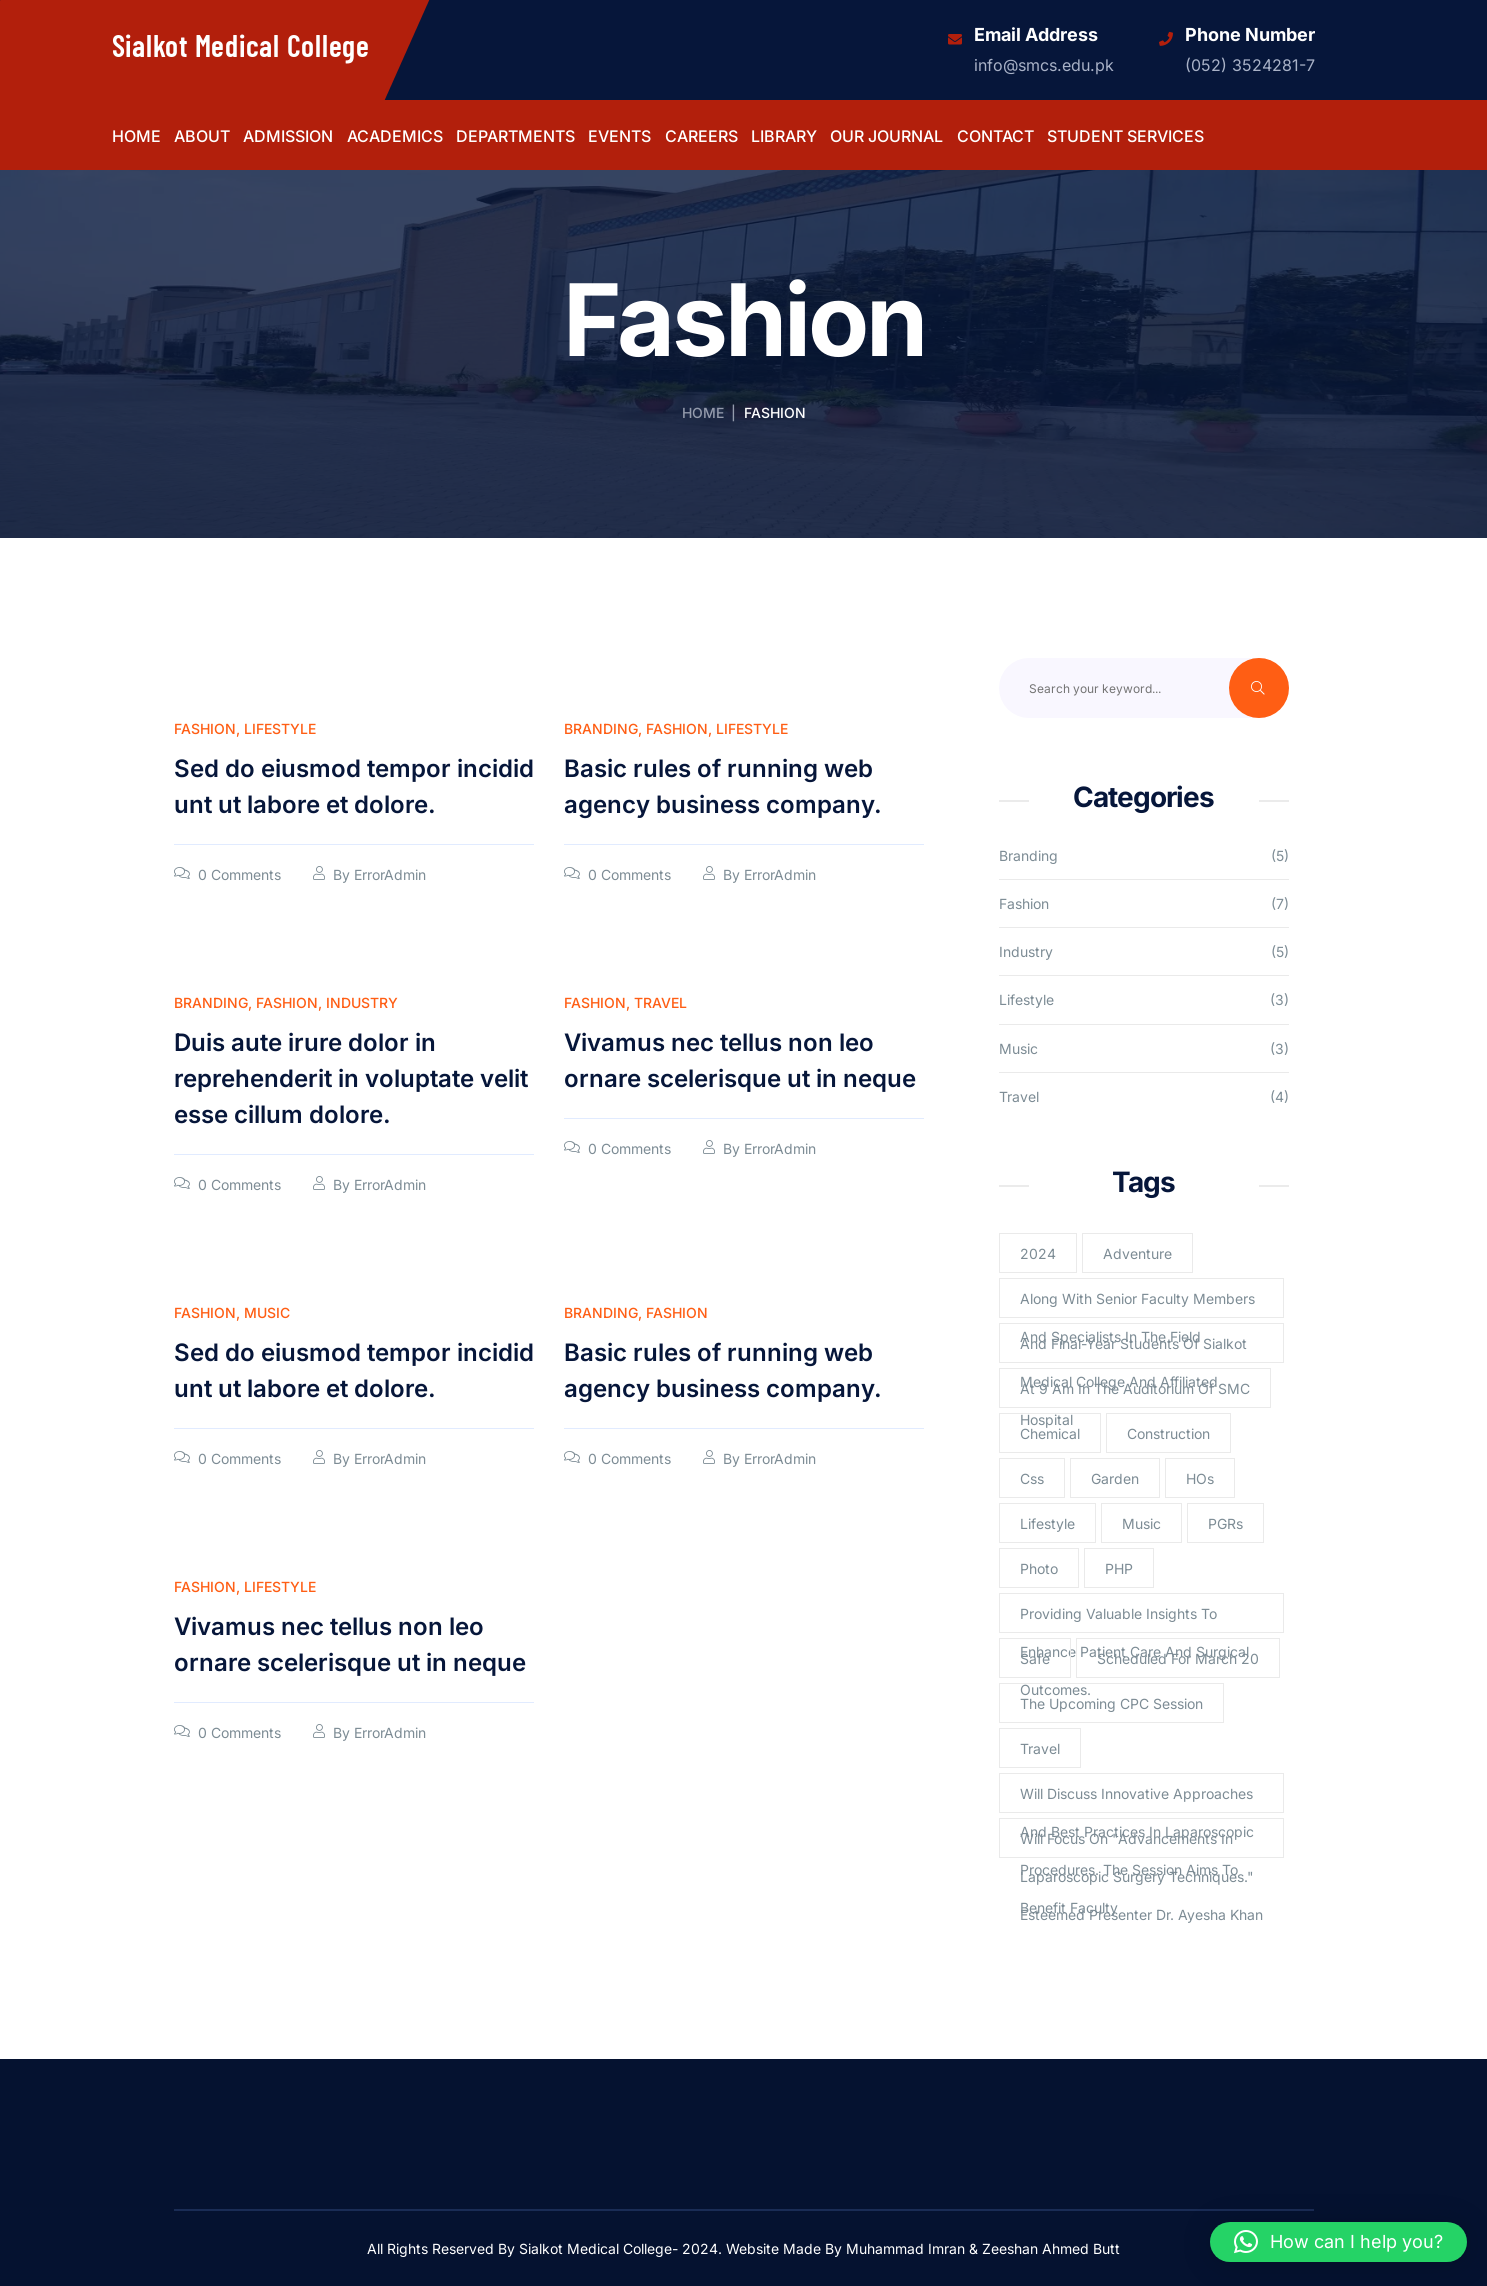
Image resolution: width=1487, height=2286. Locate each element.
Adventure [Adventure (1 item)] (1137, 1253)
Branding (601, 728)
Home (136, 137)
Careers (701, 137)
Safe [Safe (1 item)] (1035, 1658)
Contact (995, 137)
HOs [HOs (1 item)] (1200, 1478)
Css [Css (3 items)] (1032, 1478)
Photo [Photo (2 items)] (1039, 1568)
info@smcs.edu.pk (1044, 65)
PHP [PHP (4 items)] (1119, 1568)
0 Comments (239, 874)
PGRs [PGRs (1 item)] (1225, 1523)
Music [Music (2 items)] (1141, 1523)
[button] (1338, 2242)
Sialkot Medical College (241, 45)
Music (267, 1312)
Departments (515, 137)
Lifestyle (280, 728)
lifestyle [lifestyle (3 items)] (1047, 1523)
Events (619, 137)
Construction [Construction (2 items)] (1168, 1433)
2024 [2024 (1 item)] (1038, 1253)
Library (784, 137)
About (202, 137)
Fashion (205, 728)
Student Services (1125, 137)
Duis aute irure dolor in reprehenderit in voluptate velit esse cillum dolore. (351, 1078)
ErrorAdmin (390, 874)
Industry (362, 1002)
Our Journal (886, 137)
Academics (395, 137)
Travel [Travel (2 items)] (1040, 1748)
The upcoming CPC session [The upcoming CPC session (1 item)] (1111, 1703)
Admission (288, 137)
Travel (660, 1002)
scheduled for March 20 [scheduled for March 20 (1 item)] (1178, 1658)
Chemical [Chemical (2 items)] (1050, 1433)
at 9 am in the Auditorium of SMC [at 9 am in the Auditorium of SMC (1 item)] (1135, 1388)
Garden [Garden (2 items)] (1115, 1478)
